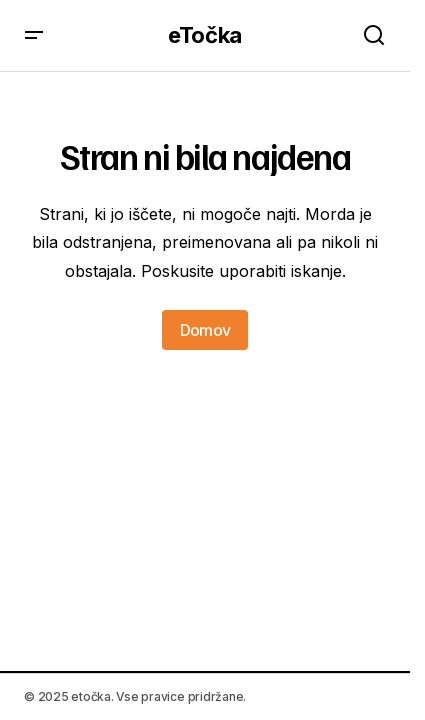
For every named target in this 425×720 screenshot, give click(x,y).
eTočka (204, 35)
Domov (205, 330)
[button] (34, 35)
